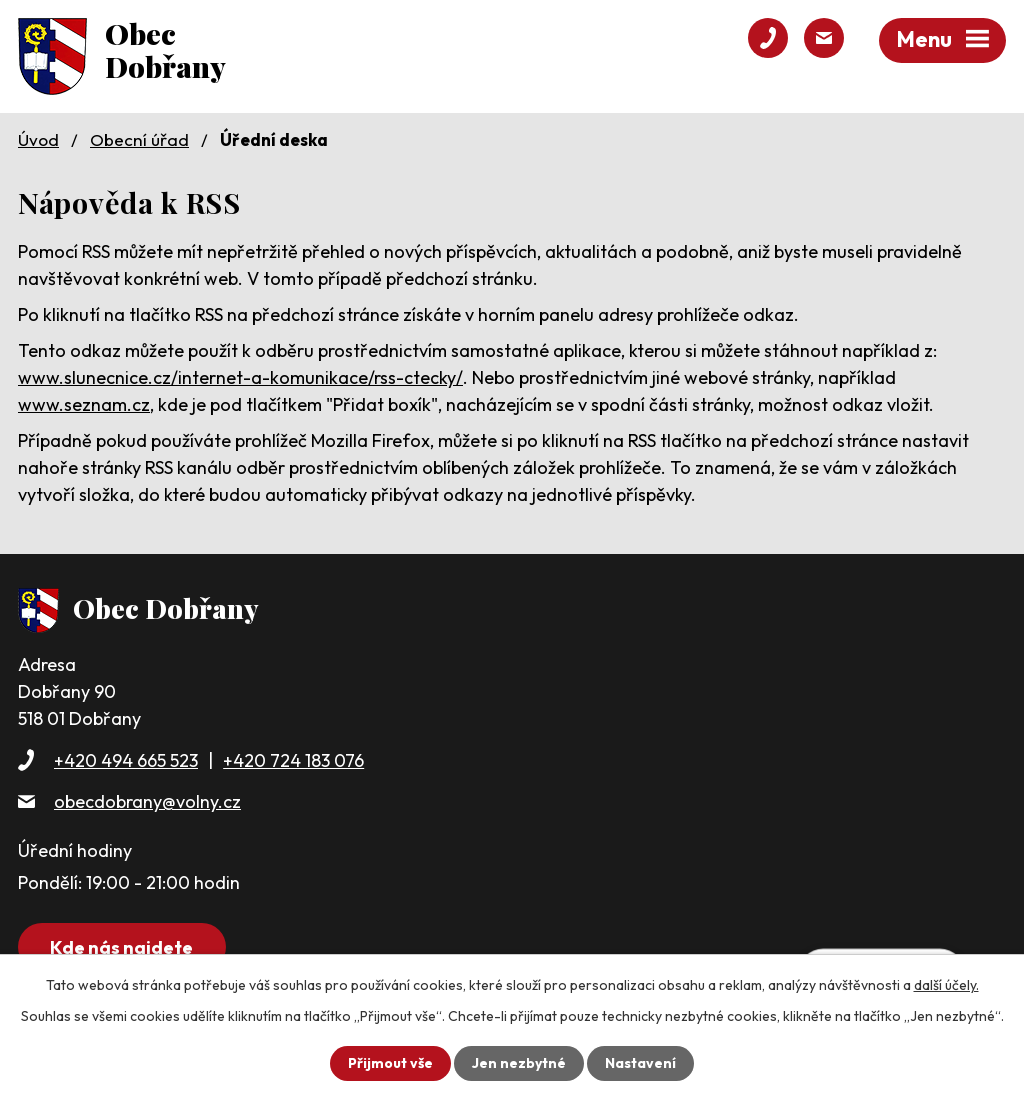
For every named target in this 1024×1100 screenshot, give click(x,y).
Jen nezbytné (519, 1063)
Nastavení (640, 1063)
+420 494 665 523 (126, 760)
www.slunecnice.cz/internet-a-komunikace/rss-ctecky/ (240, 377)
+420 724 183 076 (293, 760)
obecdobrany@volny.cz (147, 801)
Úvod (38, 139)
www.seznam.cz (84, 404)
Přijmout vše (390, 1063)
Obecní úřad (139, 139)
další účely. (946, 985)
